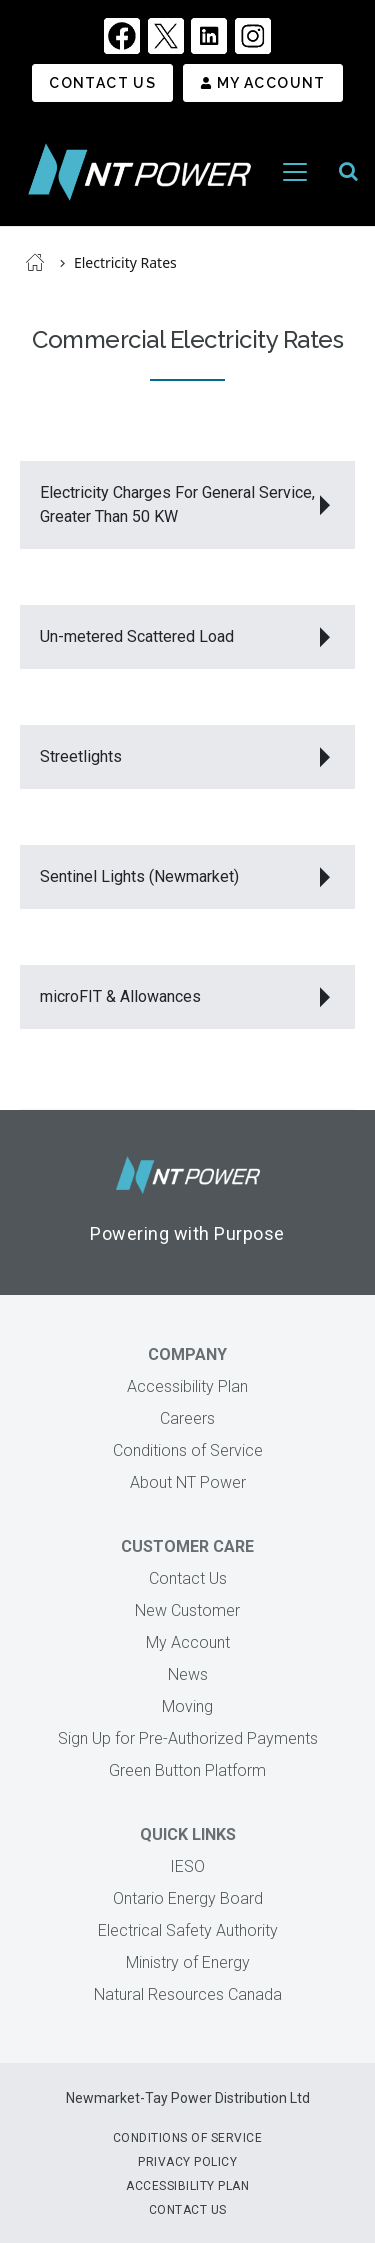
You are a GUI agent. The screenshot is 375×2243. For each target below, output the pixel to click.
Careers (187, 1418)
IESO (187, 1866)
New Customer (187, 1610)
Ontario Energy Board (188, 1898)
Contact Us (102, 83)
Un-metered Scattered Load (139, 636)
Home (35, 262)
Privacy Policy (187, 2162)
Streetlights (81, 756)
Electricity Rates (125, 262)
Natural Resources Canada (188, 1994)
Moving (187, 1706)
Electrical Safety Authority (188, 1930)
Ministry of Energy (188, 1962)
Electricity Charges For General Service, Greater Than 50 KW (177, 504)
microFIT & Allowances (120, 996)
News (188, 1674)
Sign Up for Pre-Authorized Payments (188, 1738)
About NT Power (188, 1482)
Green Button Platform (187, 1770)
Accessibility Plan (187, 1386)
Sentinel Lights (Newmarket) (139, 876)
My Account (271, 83)
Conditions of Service (188, 1450)
